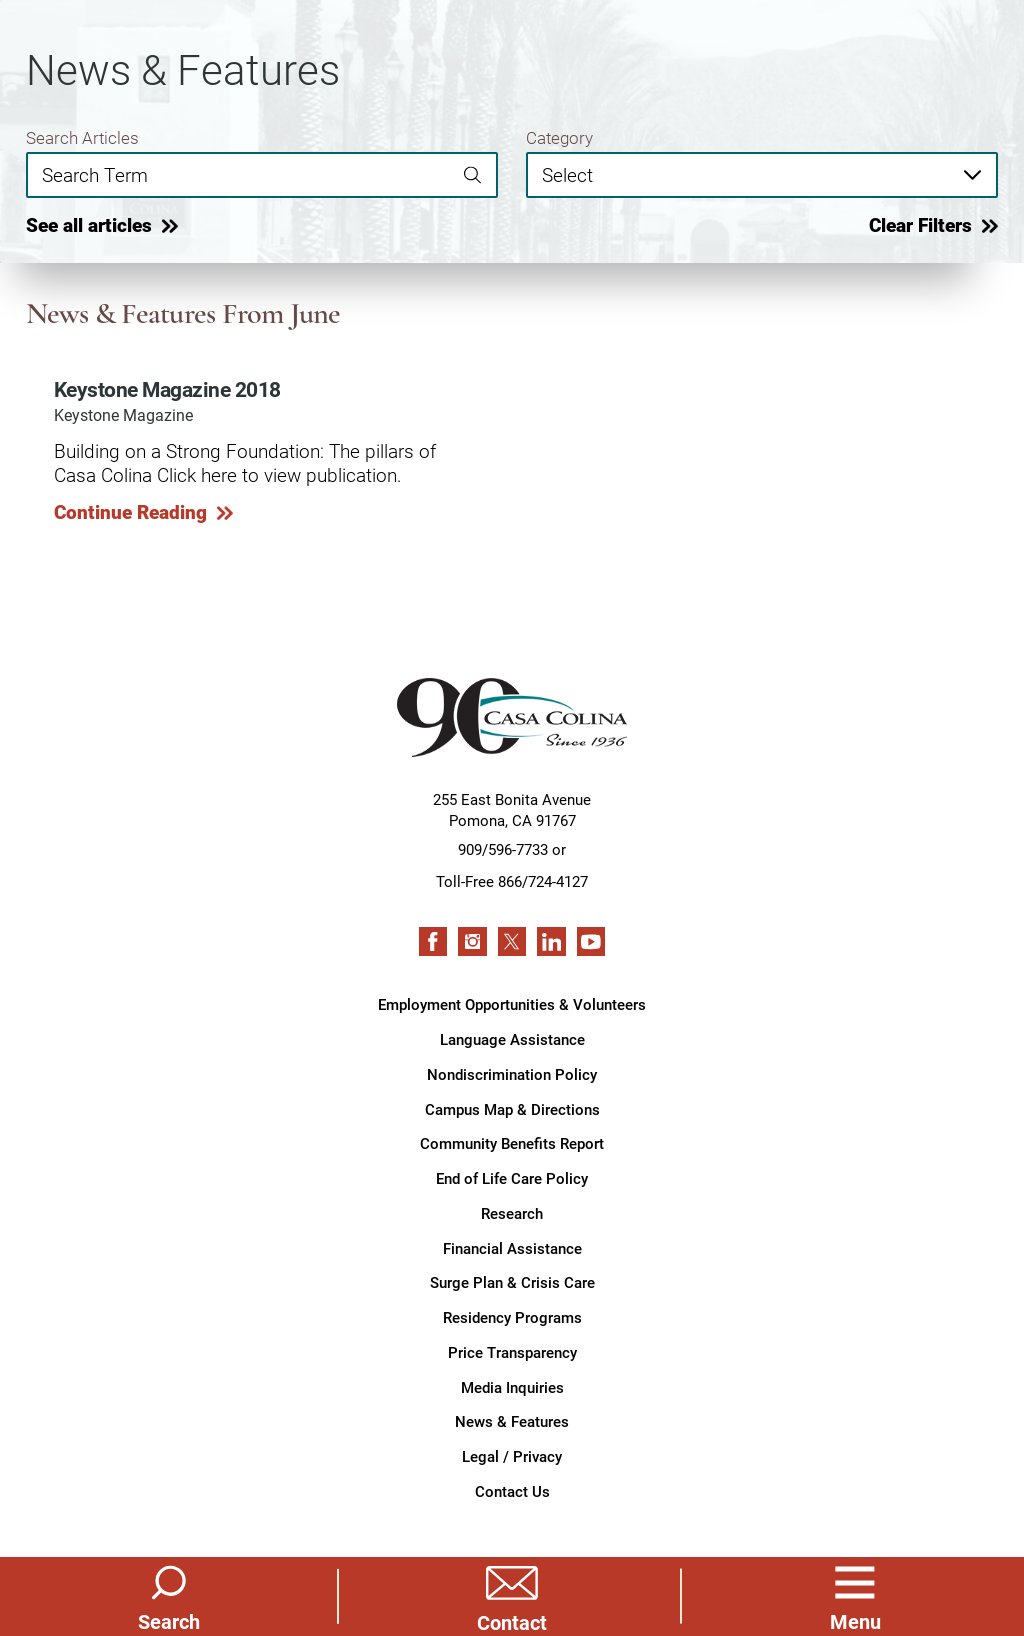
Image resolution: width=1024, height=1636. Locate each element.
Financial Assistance (512, 1248)
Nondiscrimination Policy (512, 1074)
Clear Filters (920, 225)
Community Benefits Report (512, 1143)
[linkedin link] (551, 941)
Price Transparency (512, 1352)
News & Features (512, 1421)
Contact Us (512, 1491)
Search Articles (82, 137)
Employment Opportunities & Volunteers (512, 1004)
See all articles (89, 225)
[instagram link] (472, 941)
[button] (855, 1596)
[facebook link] (433, 941)
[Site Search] (169, 1596)
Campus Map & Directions (512, 1109)
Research (512, 1213)
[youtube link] (591, 941)
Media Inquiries (512, 1387)
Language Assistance (512, 1039)
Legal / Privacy (512, 1456)
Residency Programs (512, 1317)
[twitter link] (512, 941)
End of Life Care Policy (512, 1178)
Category (559, 137)
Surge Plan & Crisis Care (512, 1282)
